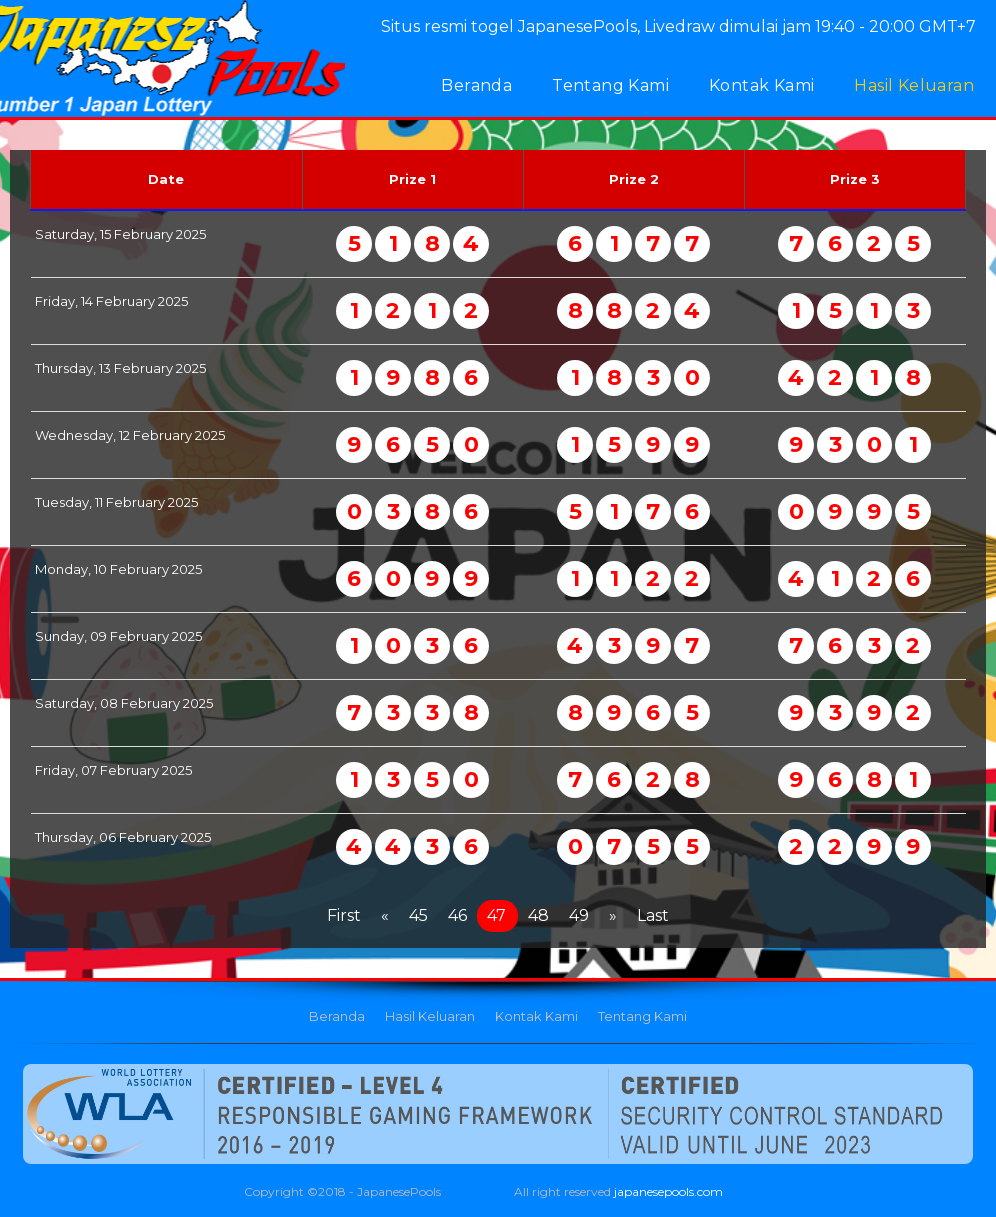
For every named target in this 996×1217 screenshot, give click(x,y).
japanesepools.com (668, 1191)
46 (457, 915)
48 (538, 915)
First (344, 915)
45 (418, 915)
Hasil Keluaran (914, 85)
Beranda (476, 85)
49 (579, 915)
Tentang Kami (610, 85)
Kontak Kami (761, 85)
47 (496, 915)
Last (653, 915)
